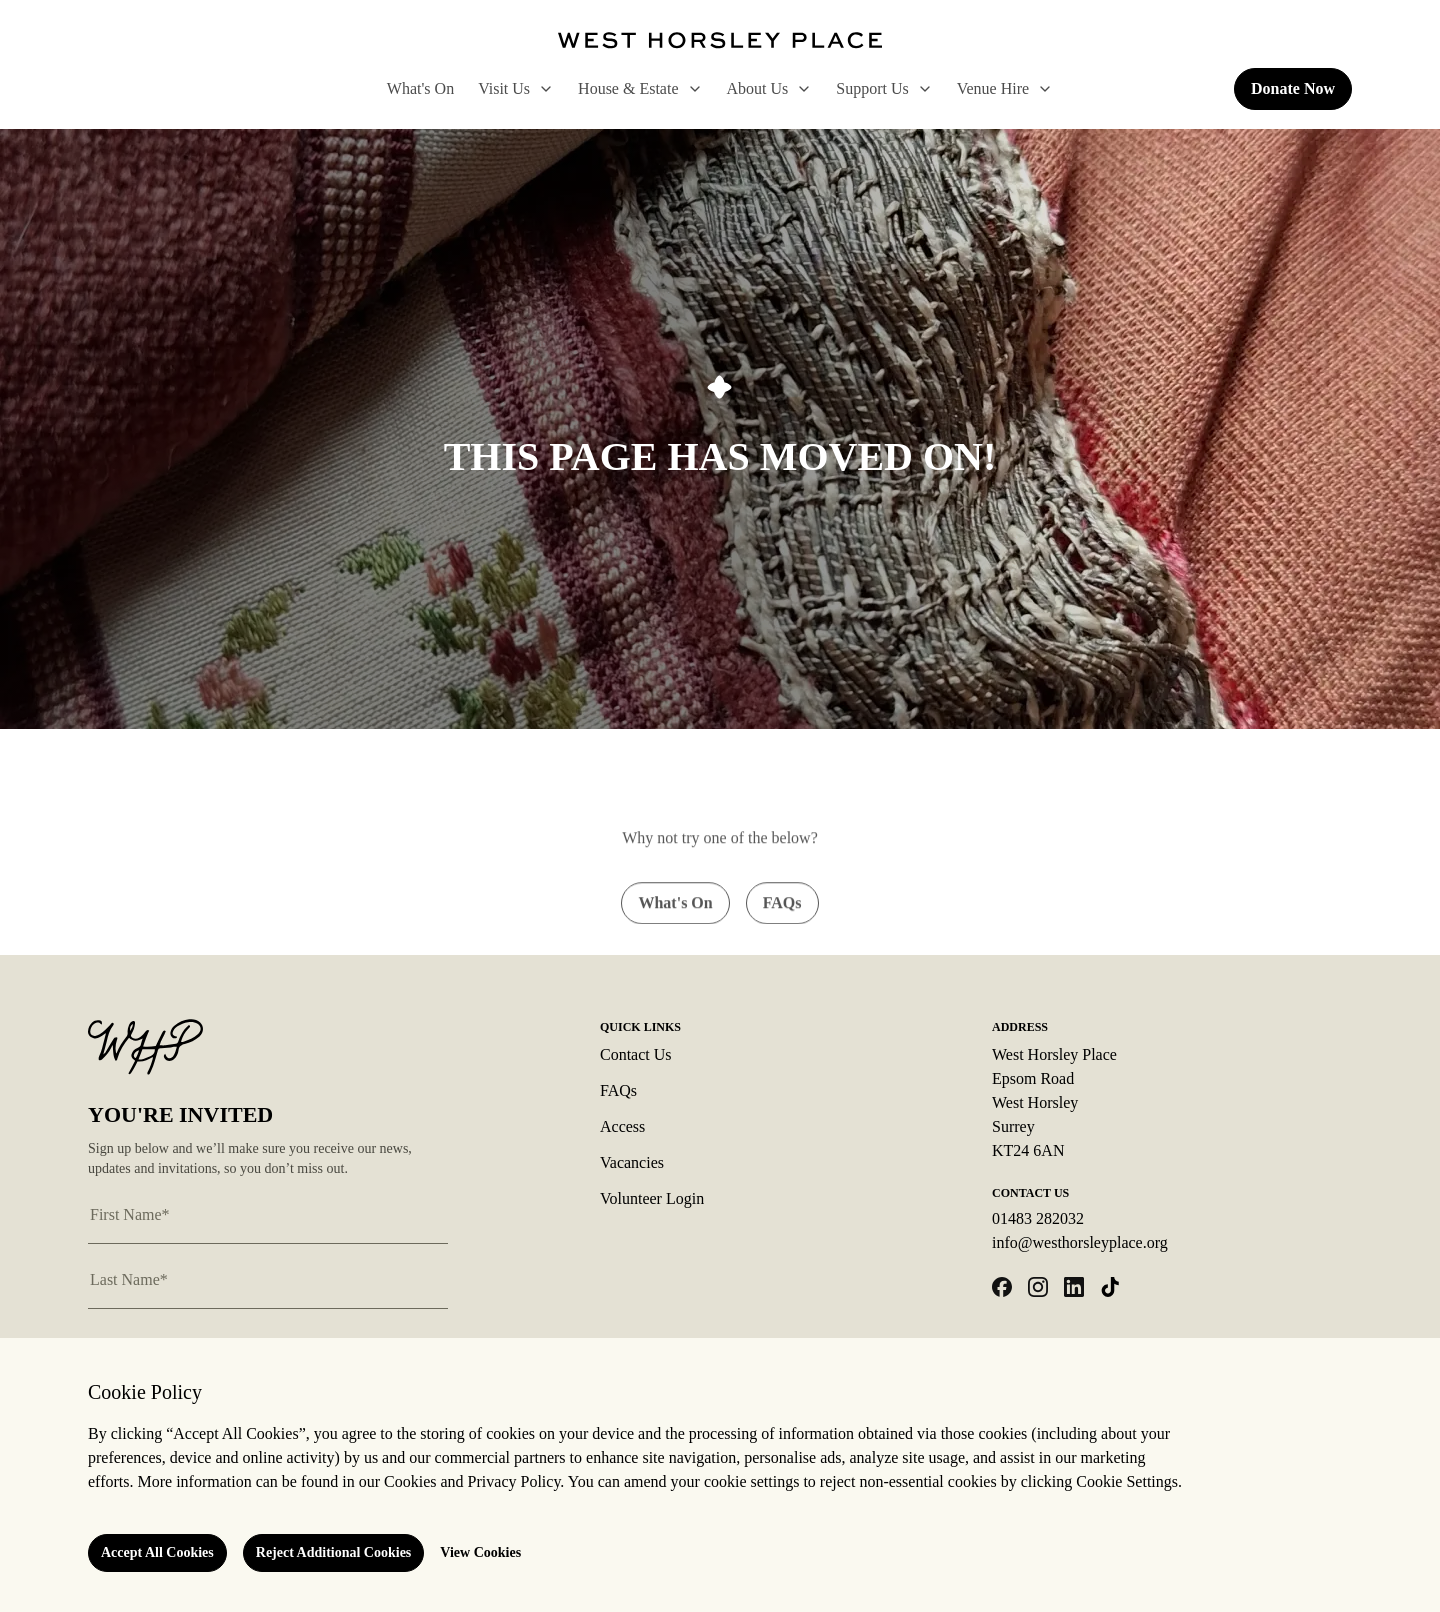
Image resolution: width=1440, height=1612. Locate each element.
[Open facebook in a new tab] (1002, 1287)
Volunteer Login (652, 1198)
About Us (770, 88)
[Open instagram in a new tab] (1038, 1287)
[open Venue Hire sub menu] (1041, 89)
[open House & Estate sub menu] (691, 89)
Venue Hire (1005, 88)
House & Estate (640, 88)
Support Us (884, 88)
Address (1020, 1027)
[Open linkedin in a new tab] (1074, 1287)
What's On (420, 88)
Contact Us (636, 1054)
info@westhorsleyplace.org (1080, 1242)
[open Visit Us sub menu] (542, 89)
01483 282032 (1038, 1218)
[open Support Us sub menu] (921, 89)
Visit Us (516, 88)
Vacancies (632, 1162)
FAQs (618, 1090)
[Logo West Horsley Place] (720, 40)
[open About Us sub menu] (800, 89)
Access (622, 1126)
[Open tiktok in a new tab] (1110, 1287)
